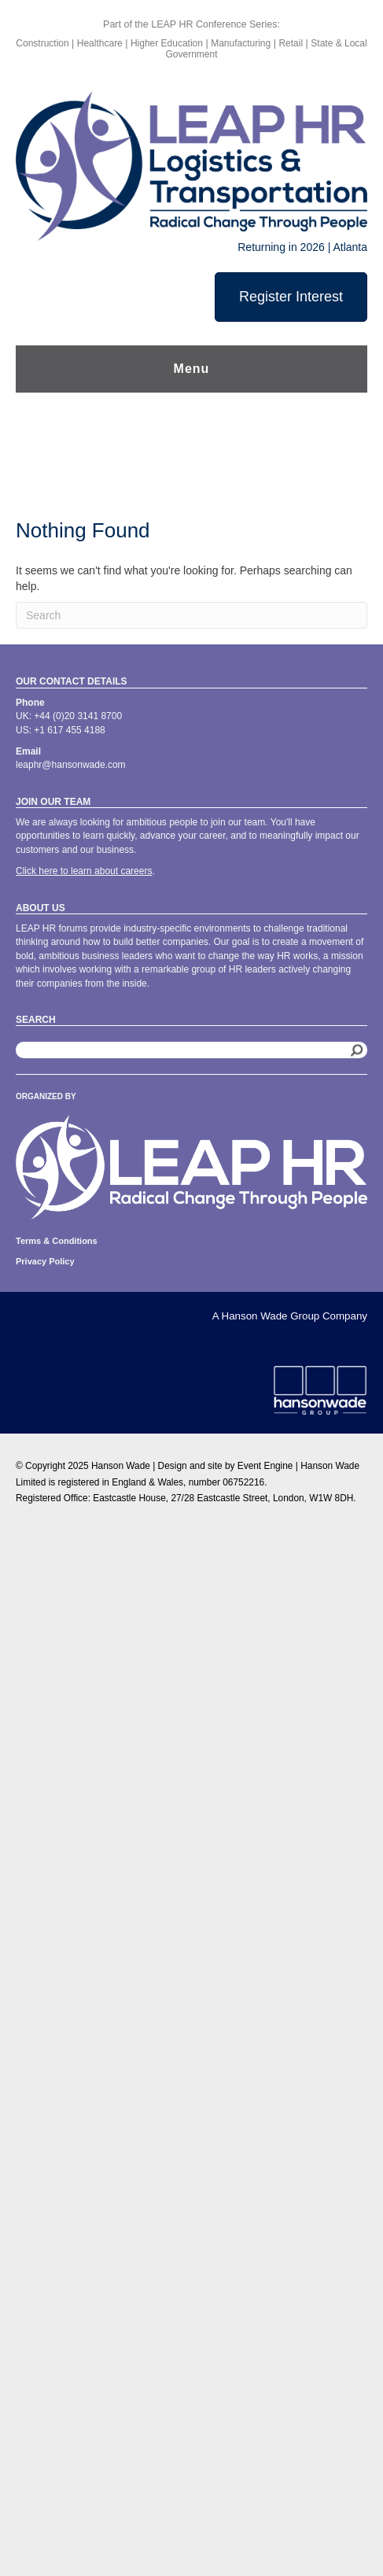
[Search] (191, 615)
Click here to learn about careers (84, 871)
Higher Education (167, 43)
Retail (290, 43)
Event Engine (265, 1465)
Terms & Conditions (57, 1241)
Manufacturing (241, 43)
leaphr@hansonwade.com (71, 764)
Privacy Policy (45, 1261)
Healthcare (101, 43)
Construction (42, 43)
